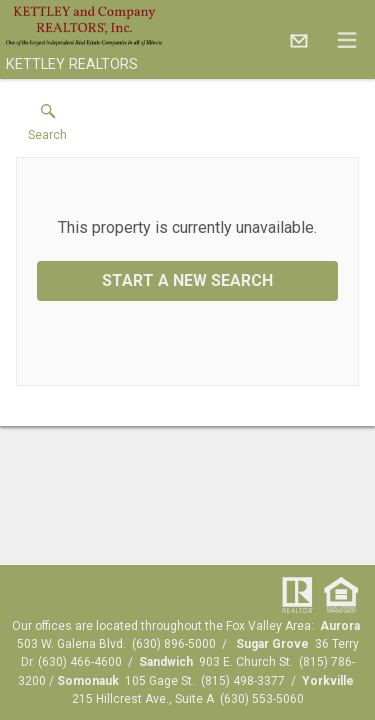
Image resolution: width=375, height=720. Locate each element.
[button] (47, 127)
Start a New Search (187, 280)
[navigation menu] (347, 40)
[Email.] (299, 40)
